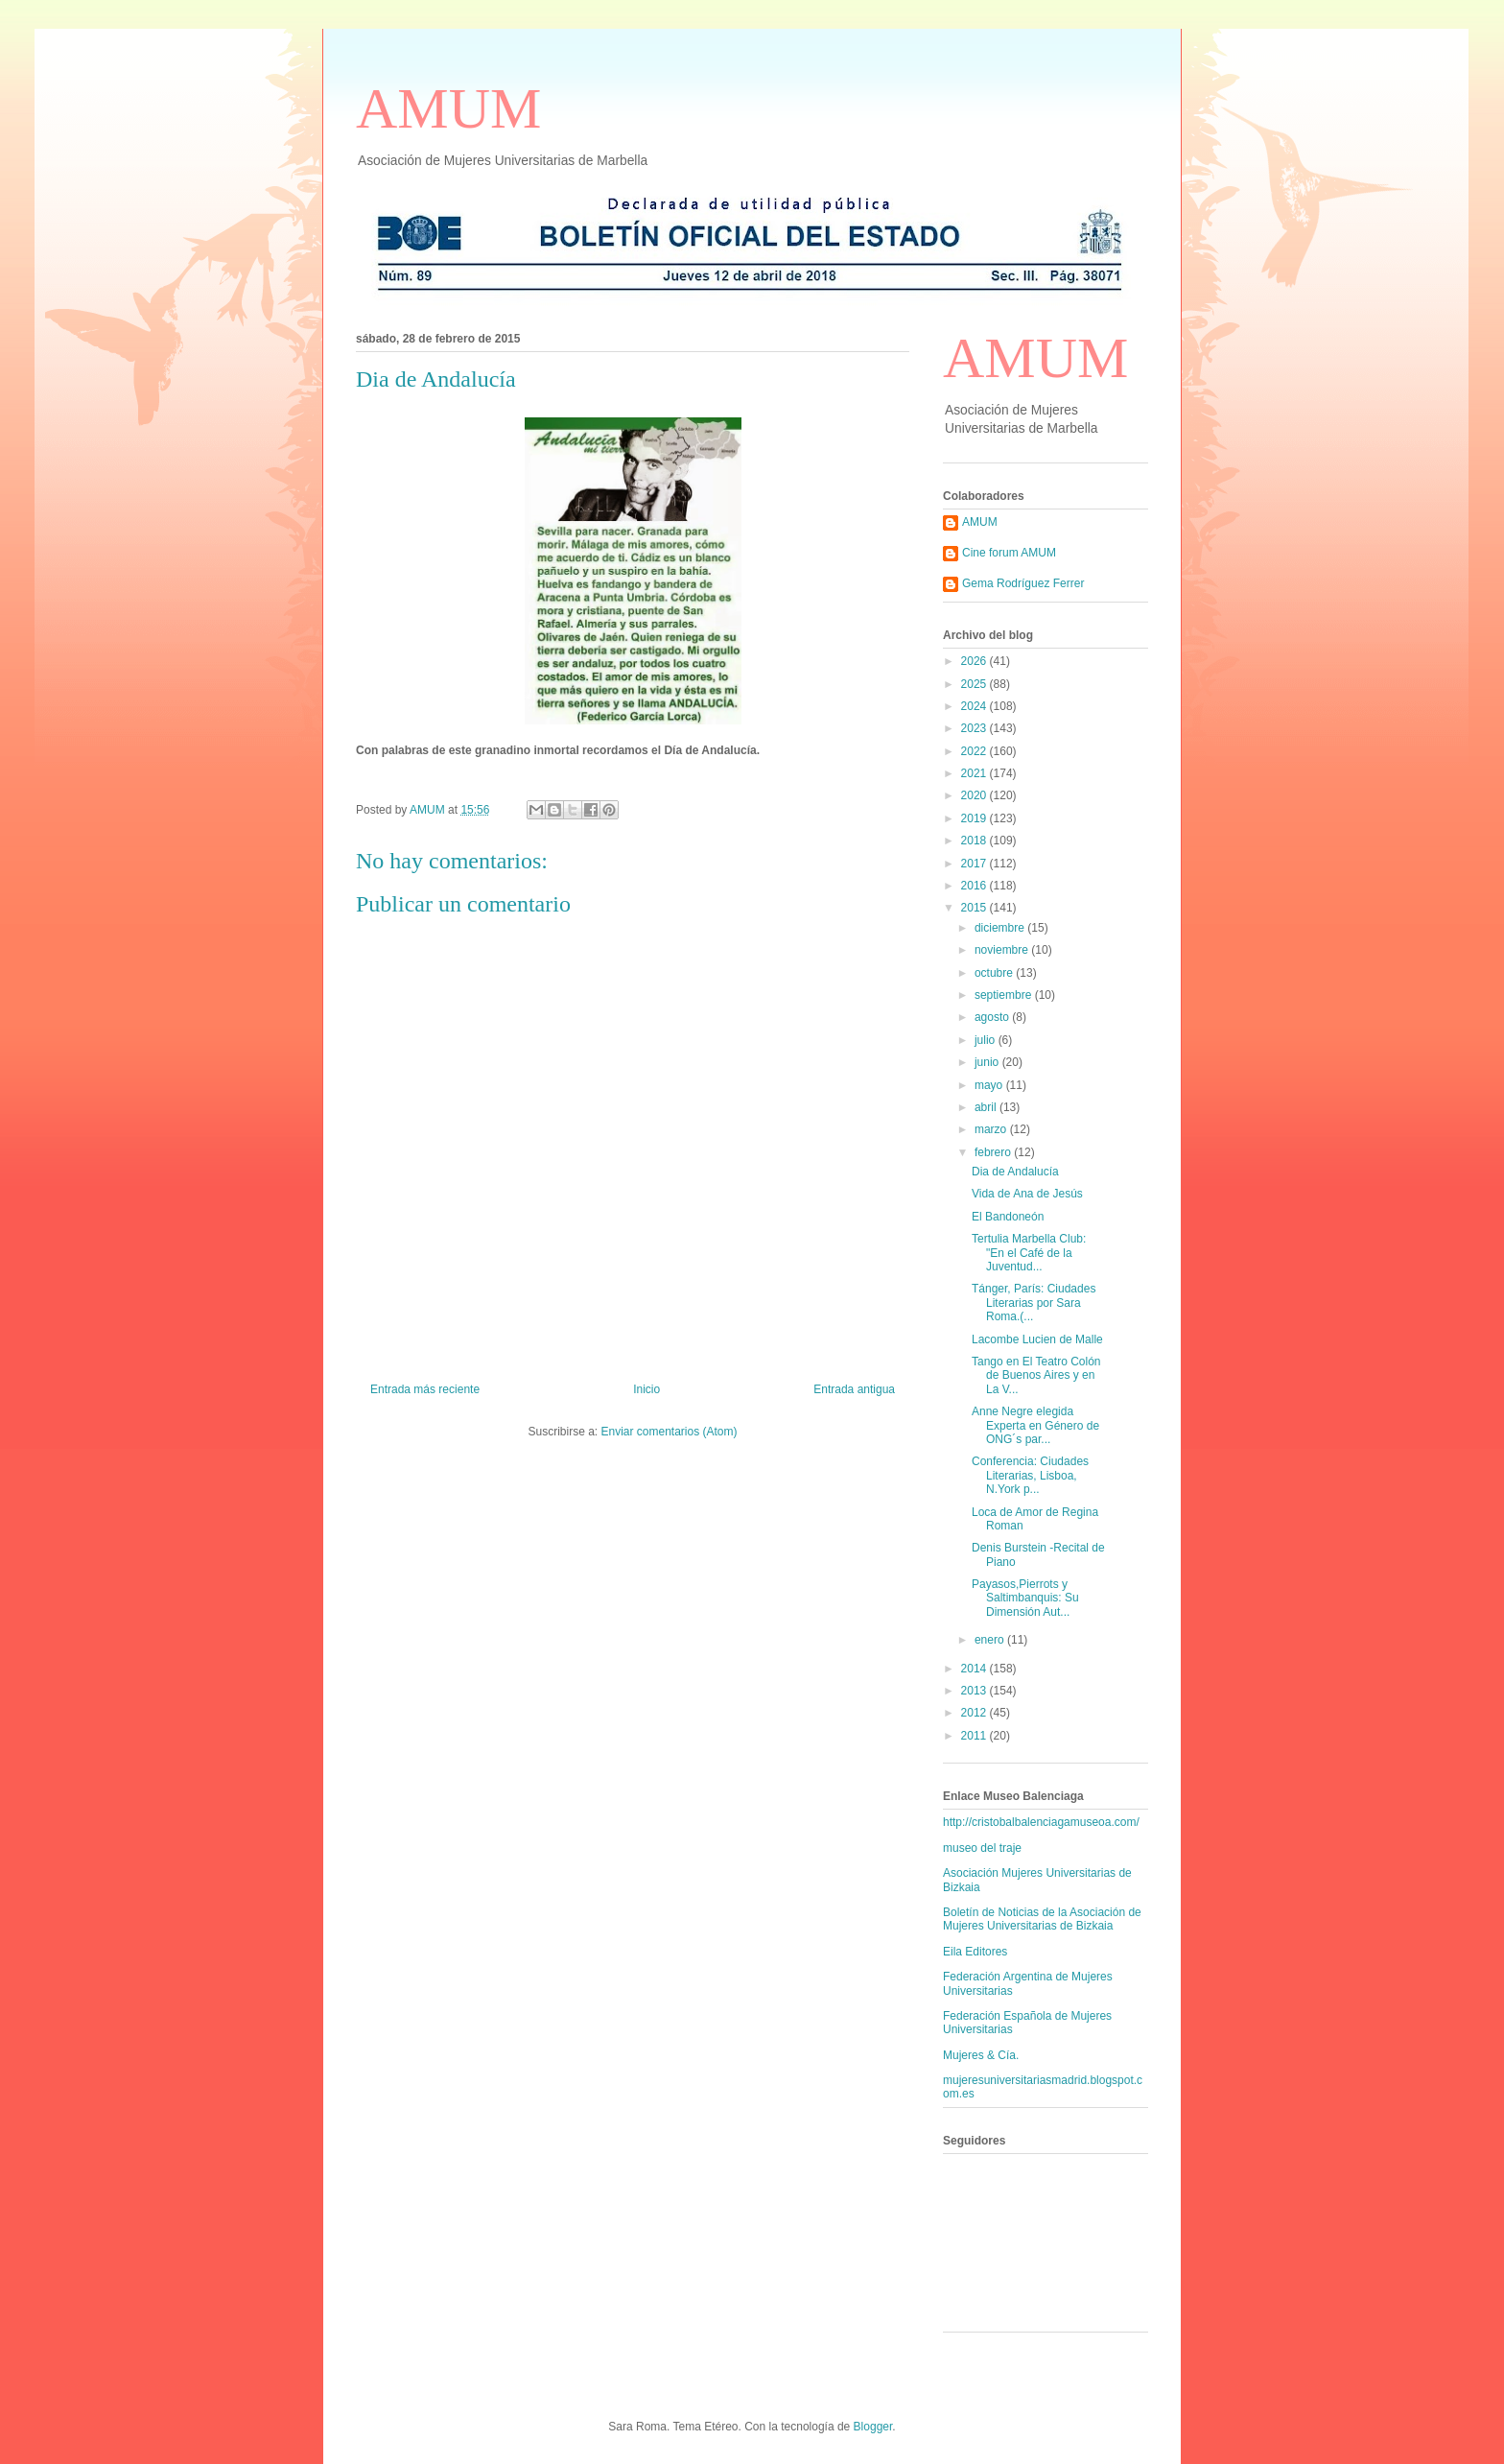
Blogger (873, 2426)
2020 (975, 795)
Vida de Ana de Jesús (1027, 1193)
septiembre (1005, 995)
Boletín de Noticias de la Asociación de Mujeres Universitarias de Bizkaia (1042, 1919)
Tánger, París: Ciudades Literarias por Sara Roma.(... (1033, 1302)
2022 (975, 751)
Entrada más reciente (425, 1389)
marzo (992, 1129)
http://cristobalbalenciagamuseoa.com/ (1041, 1822)
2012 (975, 1712)
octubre (995, 973)
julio (987, 1040)
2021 (975, 773)
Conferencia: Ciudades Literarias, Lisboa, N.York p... (1030, 1475)
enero (991, 1640)
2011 (975, 1735)
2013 (975, 1690)
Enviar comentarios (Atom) (668, 1431)
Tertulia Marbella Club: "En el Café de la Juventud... (1029, 1252)
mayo (990, 1085)
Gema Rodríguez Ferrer (1023, 583)
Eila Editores (975, 1951)
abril (987, 1107)
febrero (994, 1152)
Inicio (646, 1389)
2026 (975, 661)
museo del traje (982, 1848)
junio (988, 1062)
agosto (993, 1017)
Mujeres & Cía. (981, 2055)
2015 (975, 907)
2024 (975, 706)
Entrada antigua (854, 1389)
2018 (975, 840)
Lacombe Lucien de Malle (1037, 1339)
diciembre (1001, 928)
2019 (975, 818)
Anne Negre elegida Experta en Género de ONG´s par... (1035, 1425)
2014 (975, 1668)
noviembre (1003, 950)
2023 (975, 728)
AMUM (448, 108)
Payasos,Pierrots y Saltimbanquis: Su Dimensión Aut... (1025, 1598)
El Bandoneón (1008, 1216)
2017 (975, 863)
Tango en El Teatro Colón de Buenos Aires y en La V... (1036, 1375)
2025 (975, 684)
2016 (975, 885)
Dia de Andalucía (1015, 1171)
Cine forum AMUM (1009, 552)
